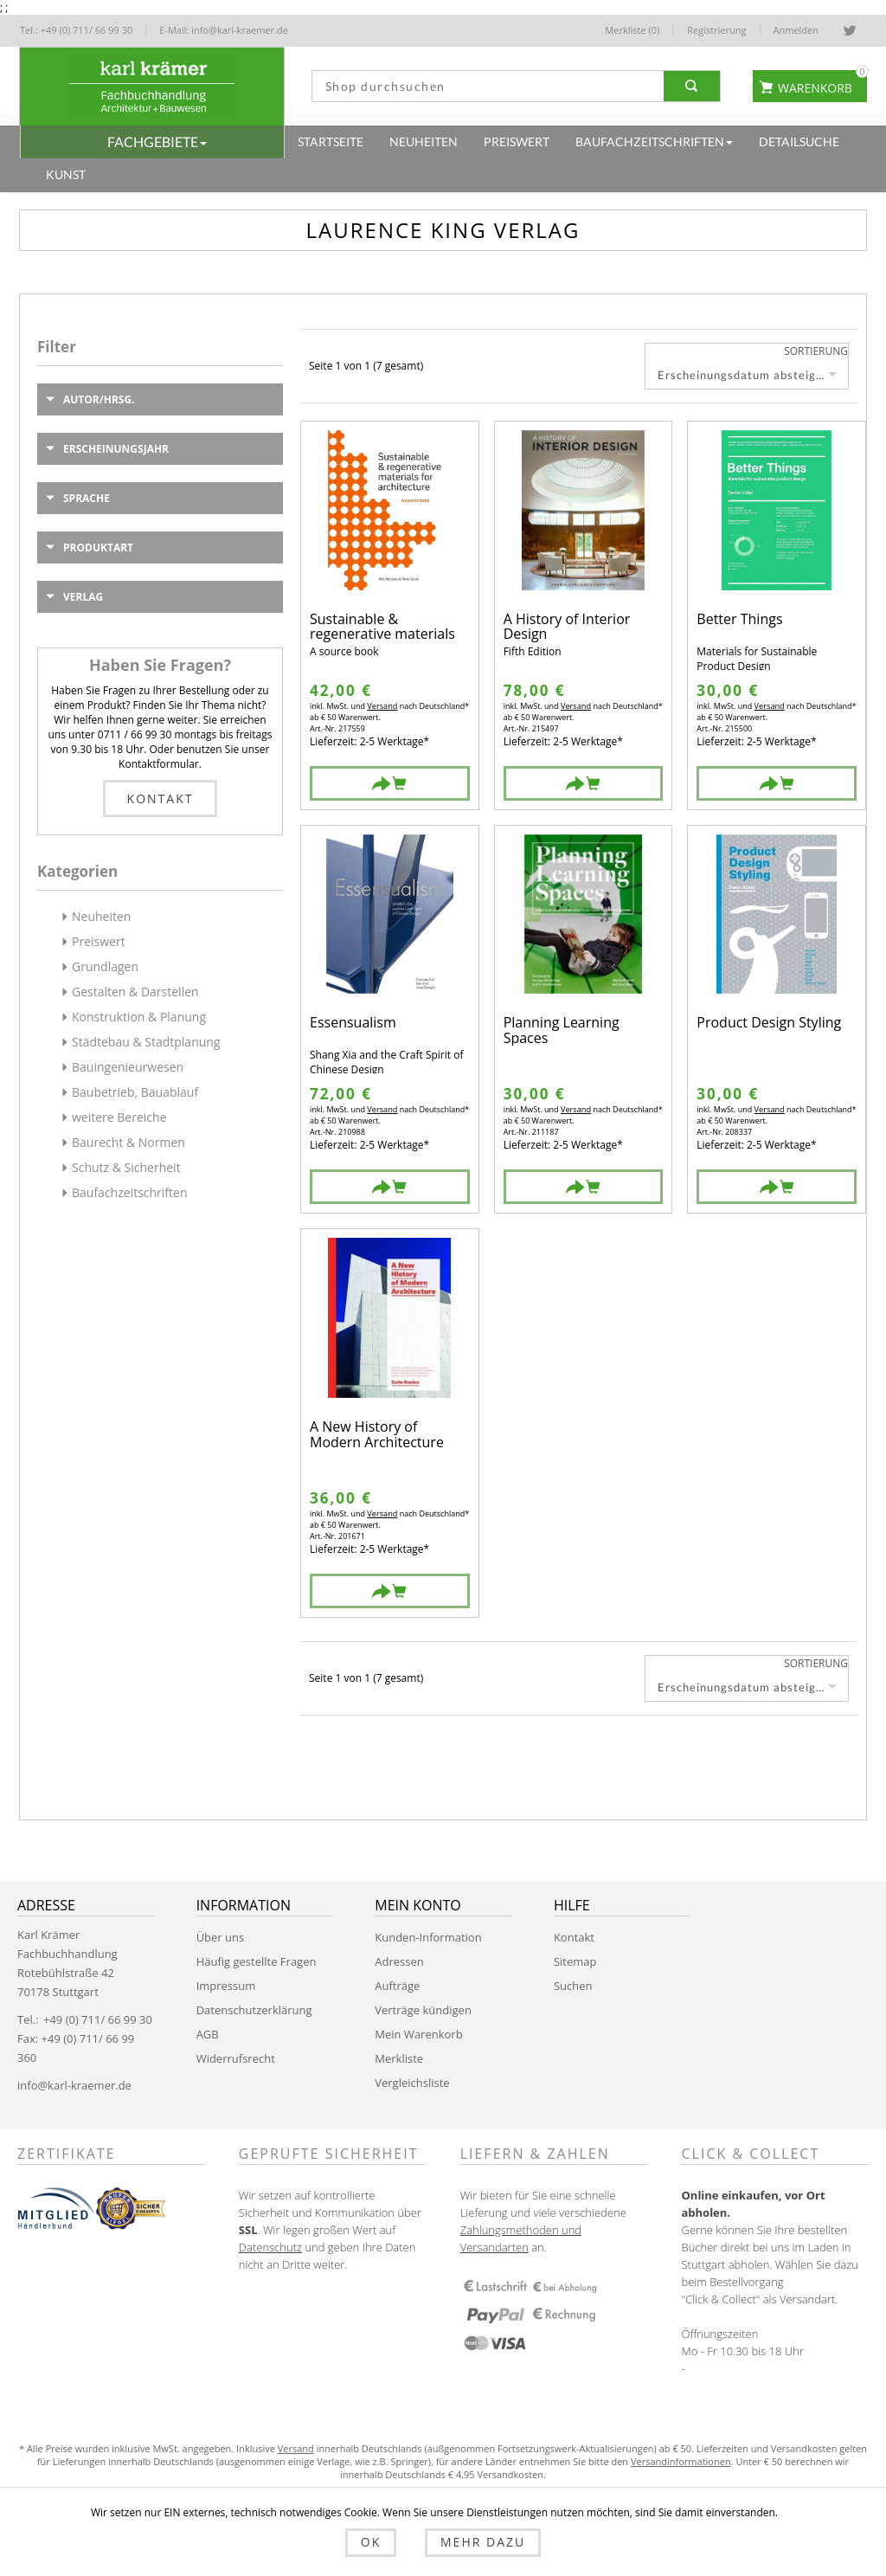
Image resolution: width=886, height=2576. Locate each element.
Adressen (399, 1961)
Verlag (83, 596)
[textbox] (483, 86)
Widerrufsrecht (235, 2058)
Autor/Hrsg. (99, 399)
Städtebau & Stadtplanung (146, 1042)
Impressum (226, 1985)
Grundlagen (105, 966)
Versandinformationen (681, 2461)
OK (379, 2543)
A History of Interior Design (567, 627)
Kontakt (160, 798)
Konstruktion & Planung (139, 1016)
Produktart (98, 547)
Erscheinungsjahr (116, 448)
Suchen (573, 1985)
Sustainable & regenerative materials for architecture (382, 627)
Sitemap (575, 1961)
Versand (381, 706)
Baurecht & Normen (128, 1142)
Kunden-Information (428, 1937)
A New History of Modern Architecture (377, 1435)
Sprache (86, 498)
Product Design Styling (769, 1023)
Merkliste (399, 2058)
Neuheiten (101, 916)
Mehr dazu (474, 2543)
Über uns (220, 1937)
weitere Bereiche (119, 1117)
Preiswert (98, 941)
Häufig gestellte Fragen (256, 1961)
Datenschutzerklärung (254, 2010)
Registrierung (716, 29)
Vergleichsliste (412, 2082)
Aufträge (397, 1985)
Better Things (739, 620)
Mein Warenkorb (418, 2034)
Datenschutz (270, 2247)
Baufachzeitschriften (130, 1192)
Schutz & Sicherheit (126, 1167)
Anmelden (796, 29)
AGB (207, 2034)
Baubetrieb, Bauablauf (135, 1092)
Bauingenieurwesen (127, 1067)
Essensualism (353, 1023)
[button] (152, 142)
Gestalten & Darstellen (135, 991)
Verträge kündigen (423, 2010)
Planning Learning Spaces (562, 1030)
